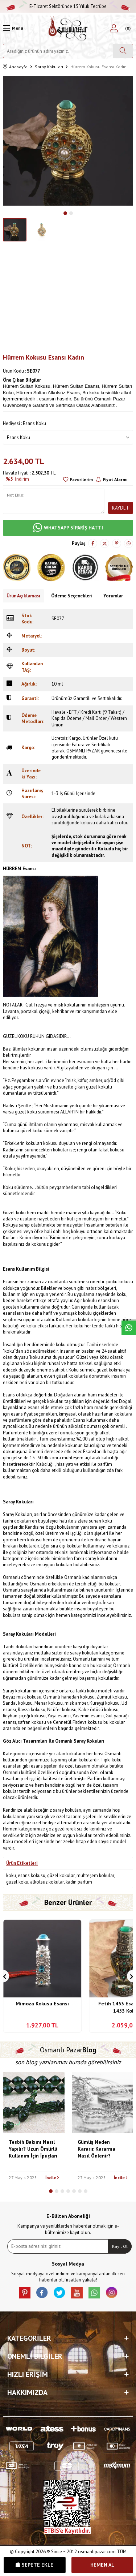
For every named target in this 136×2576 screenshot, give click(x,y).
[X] (59, 2292)
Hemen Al (102, 2565)
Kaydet (120, 508)
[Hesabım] (114, 28)
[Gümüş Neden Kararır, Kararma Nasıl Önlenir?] (102, 2102)
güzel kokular (61, 1875)
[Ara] (123, 51)
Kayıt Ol (120, 2246)
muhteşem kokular (95, 1875)
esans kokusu (31, 1875)
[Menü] (13, 28)
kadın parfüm (79, 1882)
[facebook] (42, 2292)
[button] (65, 213)
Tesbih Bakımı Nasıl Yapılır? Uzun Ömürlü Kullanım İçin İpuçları (33, 2149)
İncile (52, 2177)
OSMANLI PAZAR (83, 751)
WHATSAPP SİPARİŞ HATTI (68, 528)
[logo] (68, 28)
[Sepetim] (127, 28)
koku (11, 1875)
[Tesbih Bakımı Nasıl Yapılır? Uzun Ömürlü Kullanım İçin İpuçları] (34, 2102)
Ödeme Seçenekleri (71, 596)
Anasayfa (15, 67)
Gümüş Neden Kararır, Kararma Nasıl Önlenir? (96, 2149)
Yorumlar (113, 596)
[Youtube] (77, 2292)
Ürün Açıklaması (23, 596)
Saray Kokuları (49, 66)
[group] (68, 141)
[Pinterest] (24, 2292)
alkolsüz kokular (47, 1882)
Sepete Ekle (34, 2565)
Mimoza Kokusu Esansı (42, 2003)
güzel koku (17, 1882)
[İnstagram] (112, 2292)
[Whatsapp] (94, 2292)
